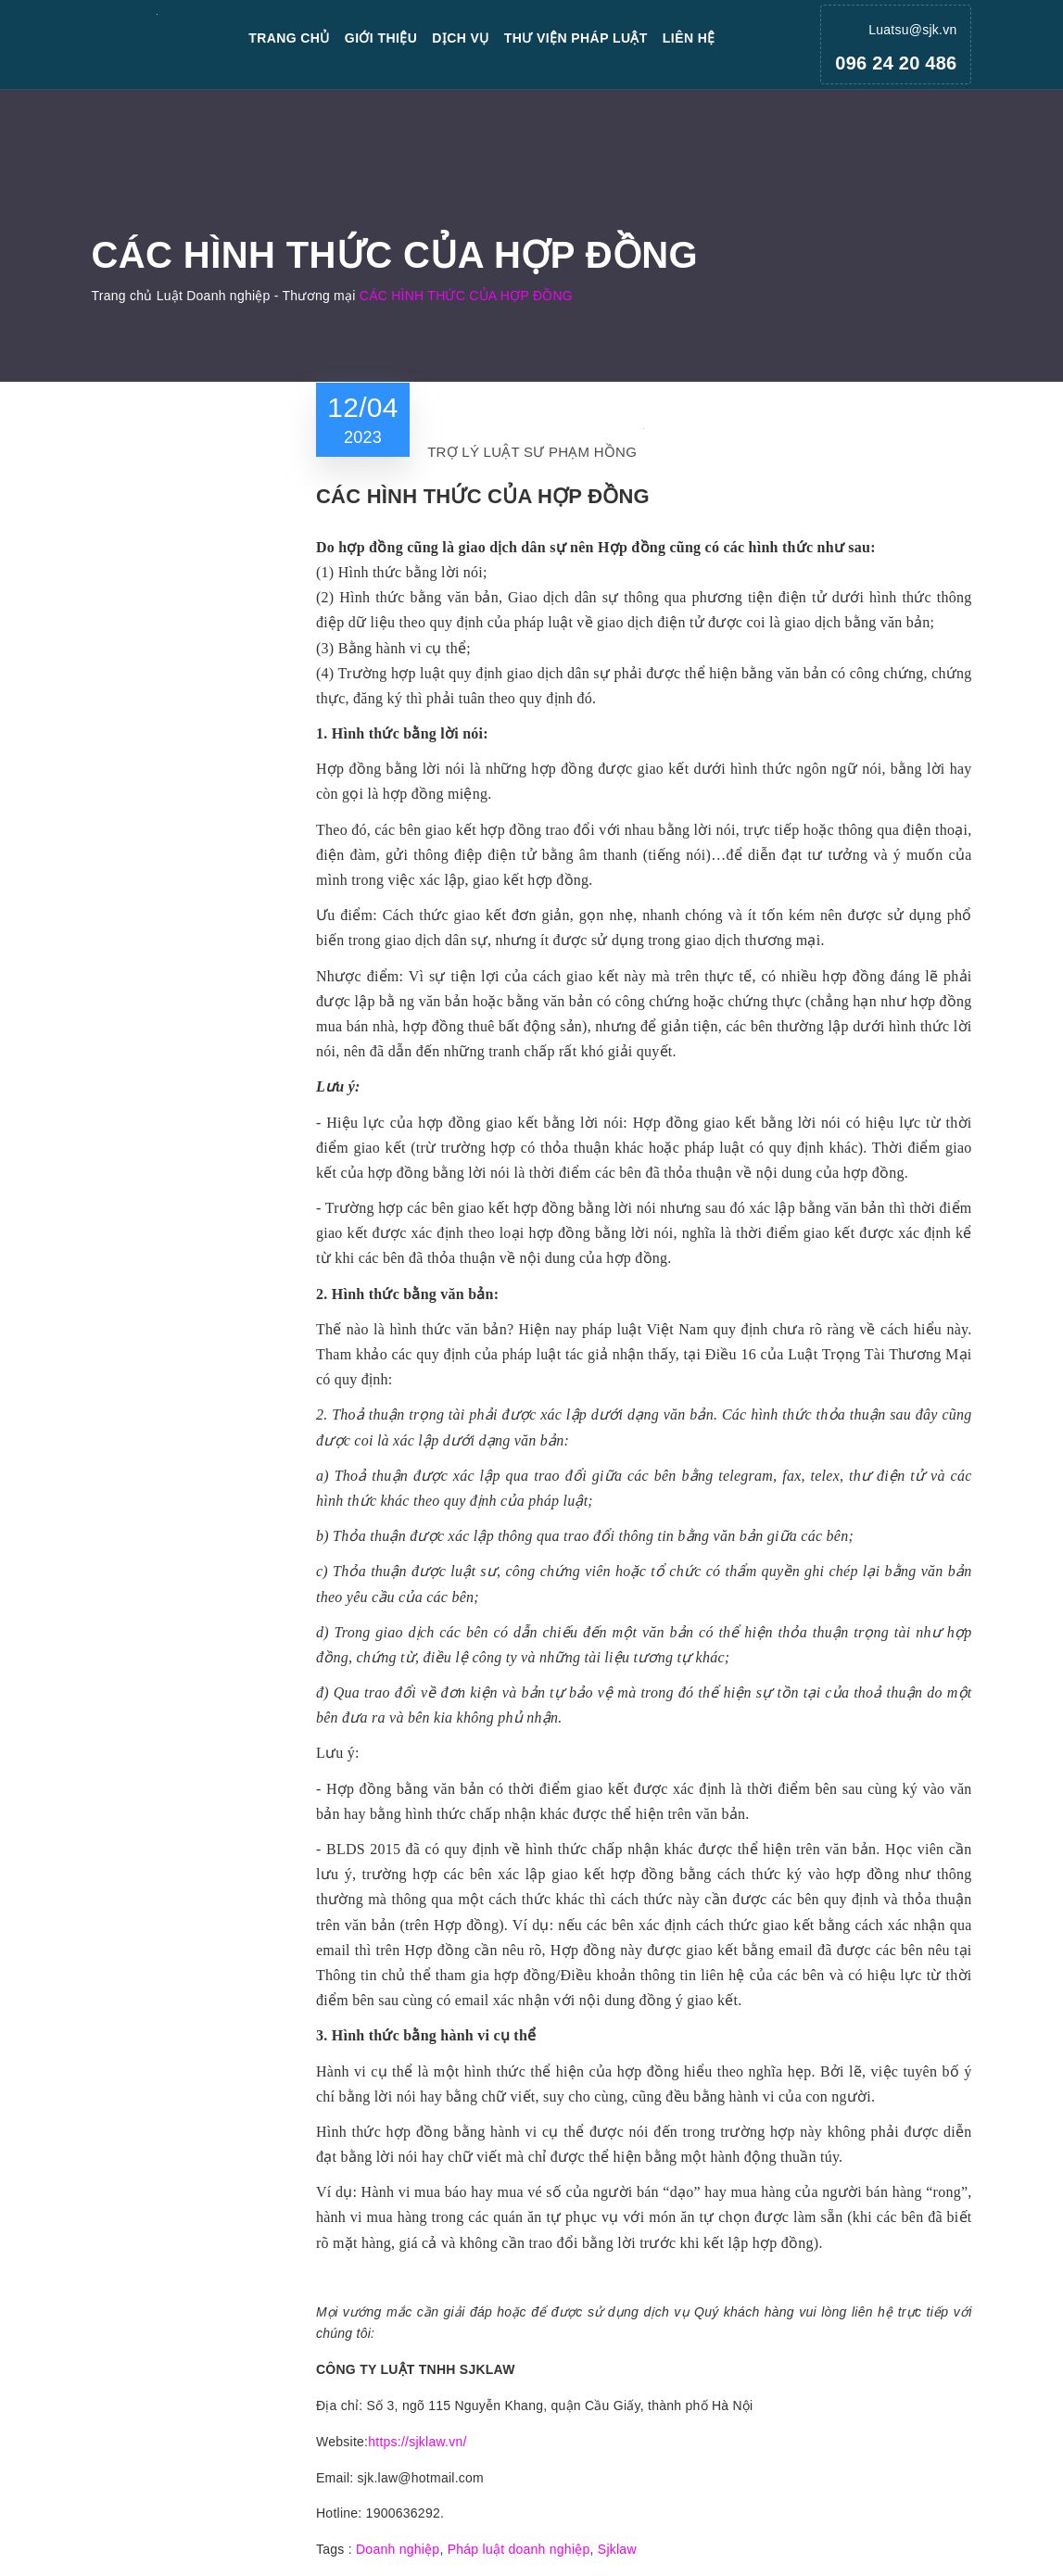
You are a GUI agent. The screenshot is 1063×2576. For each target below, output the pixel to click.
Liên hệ (689, 38)
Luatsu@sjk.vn (912, 29)
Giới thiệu (381, 38)
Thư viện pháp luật (576, 38)
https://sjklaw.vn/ (417, 2441)
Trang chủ (289, 38)
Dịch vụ (460, 38)
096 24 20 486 (895, 63)
